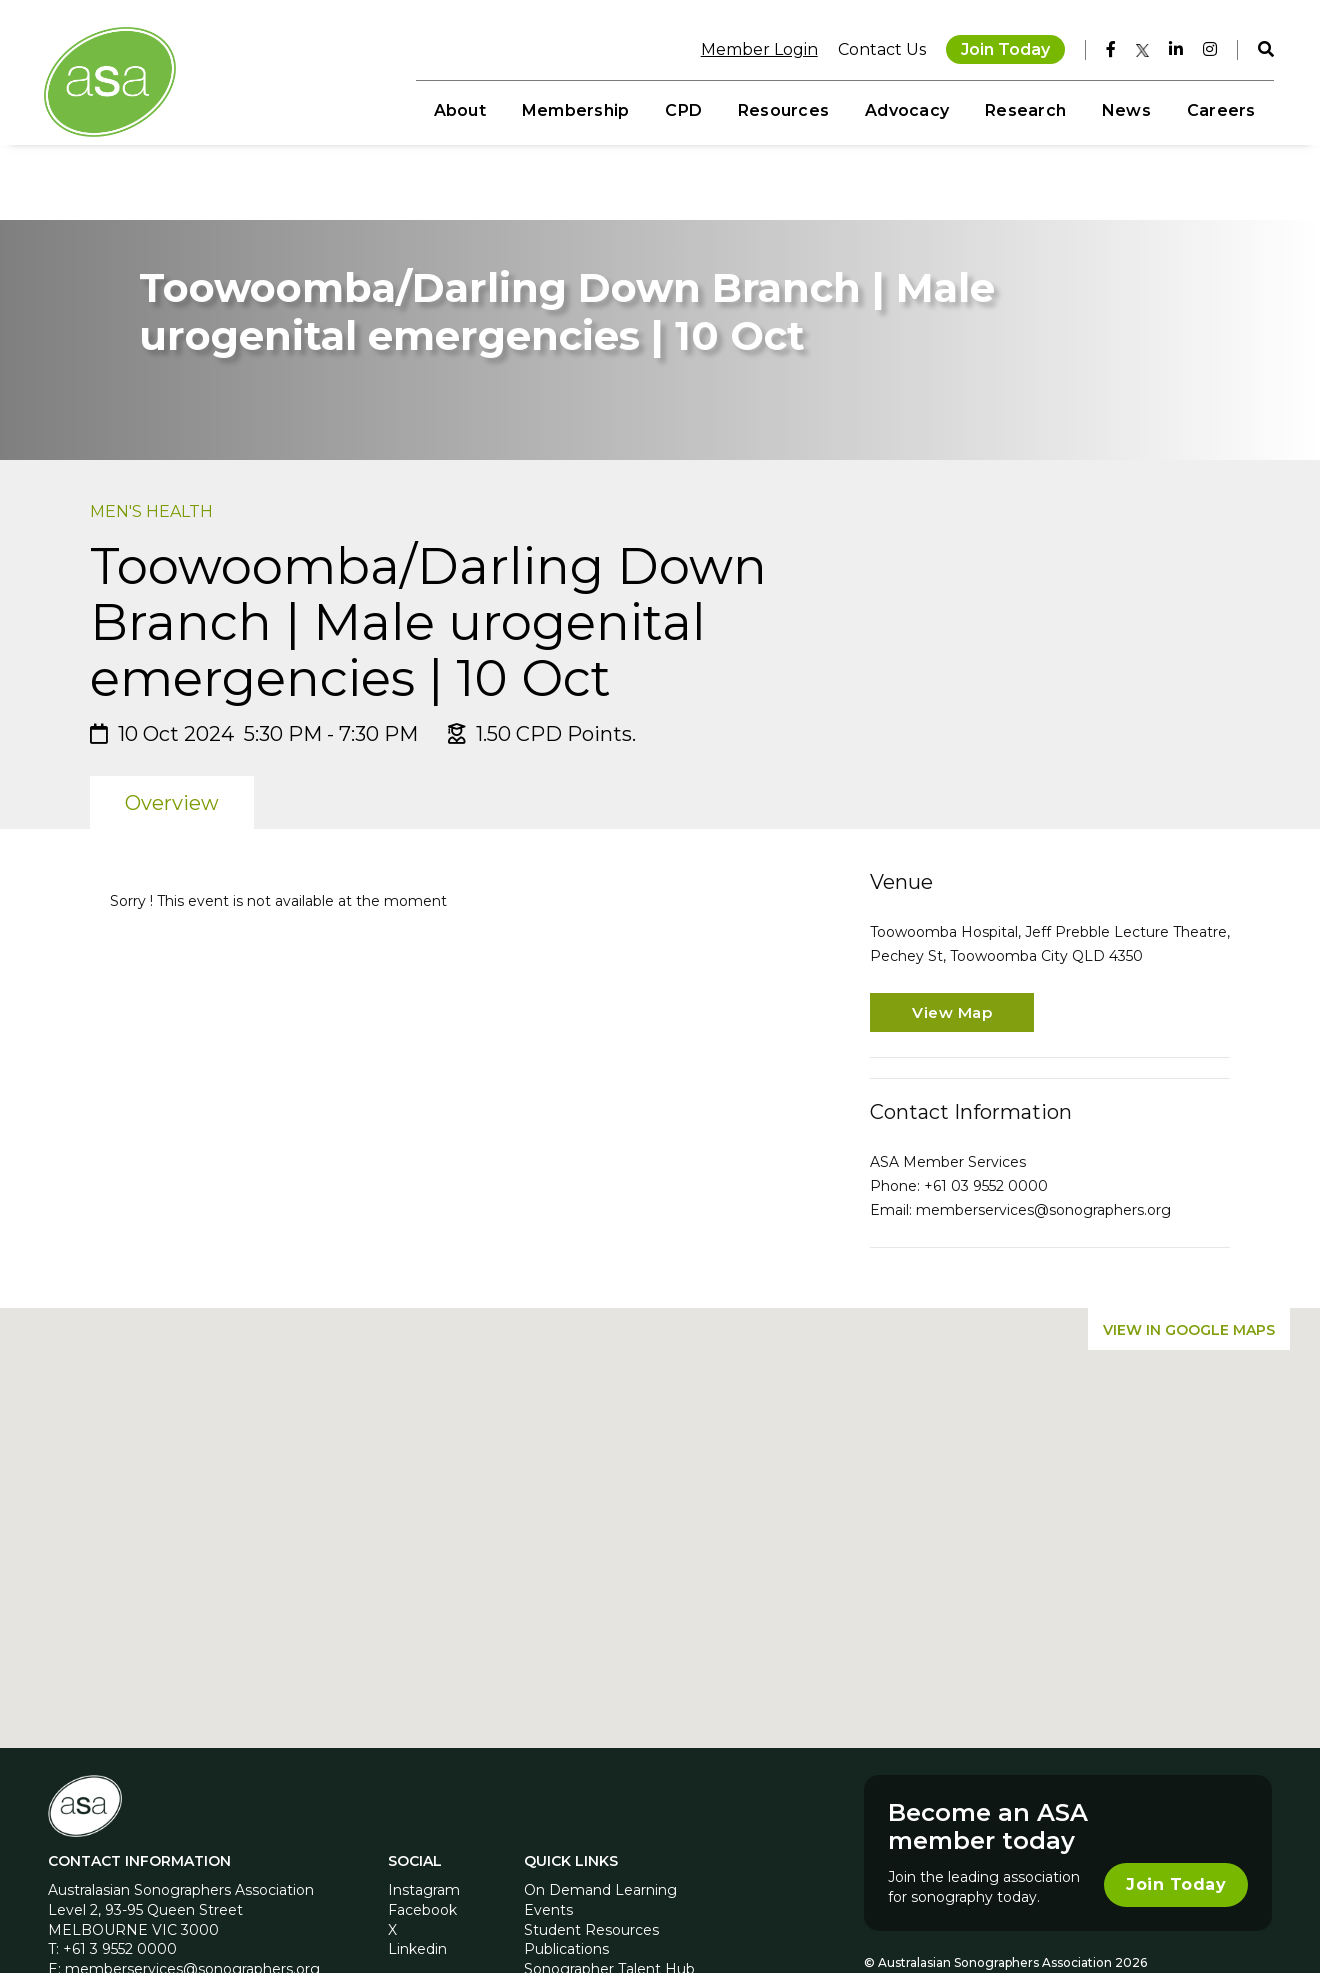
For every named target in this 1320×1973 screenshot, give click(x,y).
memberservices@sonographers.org (1043, 1143)
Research (1023, 110)
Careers (1219, 110)
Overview (172, 736)
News (1124, 110)
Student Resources (591, 1863)
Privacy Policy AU (991, 1912)
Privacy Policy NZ (1107, 1912)
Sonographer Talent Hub (609, 1902)
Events (548, 1843)
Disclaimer (896, 1912)
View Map (952, 945)
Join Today (1003, 49)
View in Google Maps (1189, 1263)
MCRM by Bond (1214, 1912)
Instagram (424, 1823)
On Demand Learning (600, 1823)
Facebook (422, 1843)
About (458, 110)
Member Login (757, 49)
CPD (682, 110)
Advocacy (906, 110)
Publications (566, 1882)
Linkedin (417, 1882)
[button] (660, 1442)
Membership (573, 110)
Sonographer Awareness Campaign (647, 1921)
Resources (781, 110)
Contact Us (880, 49)
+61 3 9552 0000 (120, 1882)
